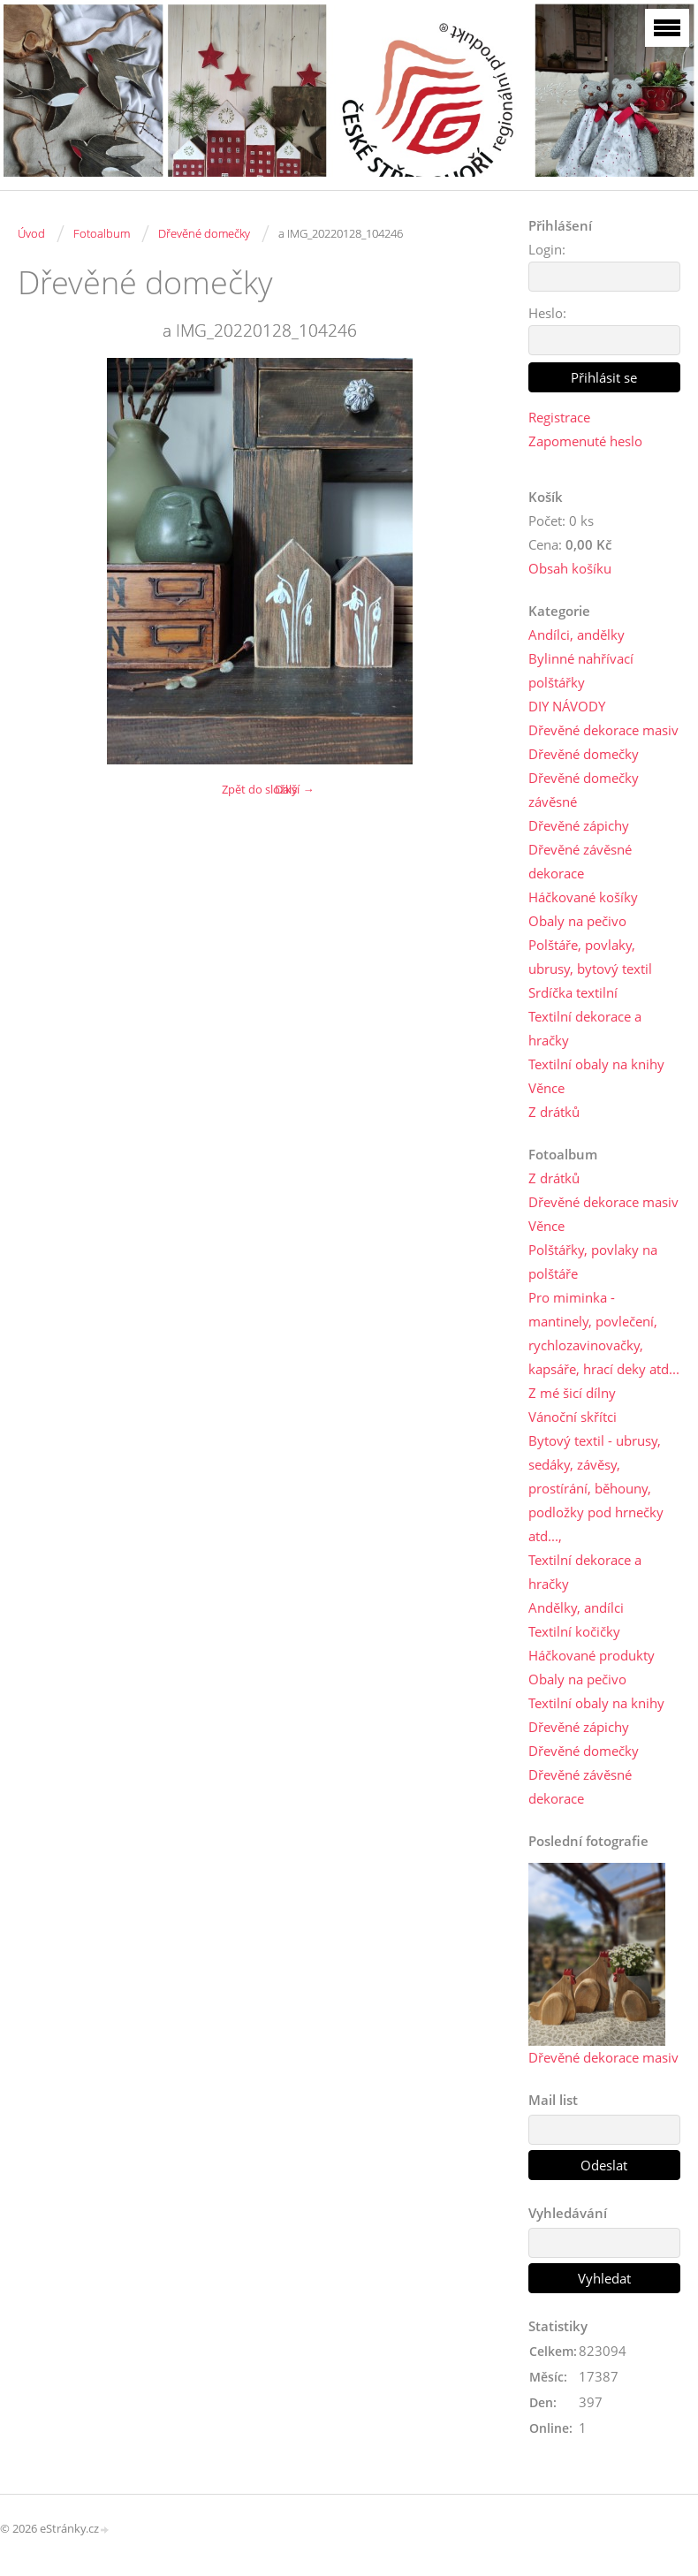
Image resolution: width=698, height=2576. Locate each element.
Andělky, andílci (576, 1607)
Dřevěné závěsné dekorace (580, 861)
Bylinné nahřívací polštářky (581, 670)
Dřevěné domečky (204, 233)
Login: (546, 249)
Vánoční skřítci (572, 1416)
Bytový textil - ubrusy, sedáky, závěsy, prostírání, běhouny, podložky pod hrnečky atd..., (596, 1488)
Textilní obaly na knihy (596, 1064)
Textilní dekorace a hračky (584, 1028)
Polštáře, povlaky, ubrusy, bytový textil (590, 956)
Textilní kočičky (574, 1631)
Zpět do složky (260, 789)
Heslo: (547, 313)
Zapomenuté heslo (585, 441)
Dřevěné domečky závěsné (583, 789)
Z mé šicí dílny (572, 1393)
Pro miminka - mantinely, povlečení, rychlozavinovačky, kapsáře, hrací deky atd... (603, 1333)
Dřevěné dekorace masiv (603, 730)
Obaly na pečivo (577, 921)
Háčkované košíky (583, 897)
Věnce (546, 1088)
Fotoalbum (101, 233)
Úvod (31, 233)
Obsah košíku (569, 568)
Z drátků (554, 1112)
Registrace (559, 417)
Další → (294, 789)
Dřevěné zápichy (578, 825)
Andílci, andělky (576, 634)
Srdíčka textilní (573, 992)
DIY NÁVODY (566, 706)
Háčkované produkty (591, 1655)
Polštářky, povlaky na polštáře (592, 1261)
